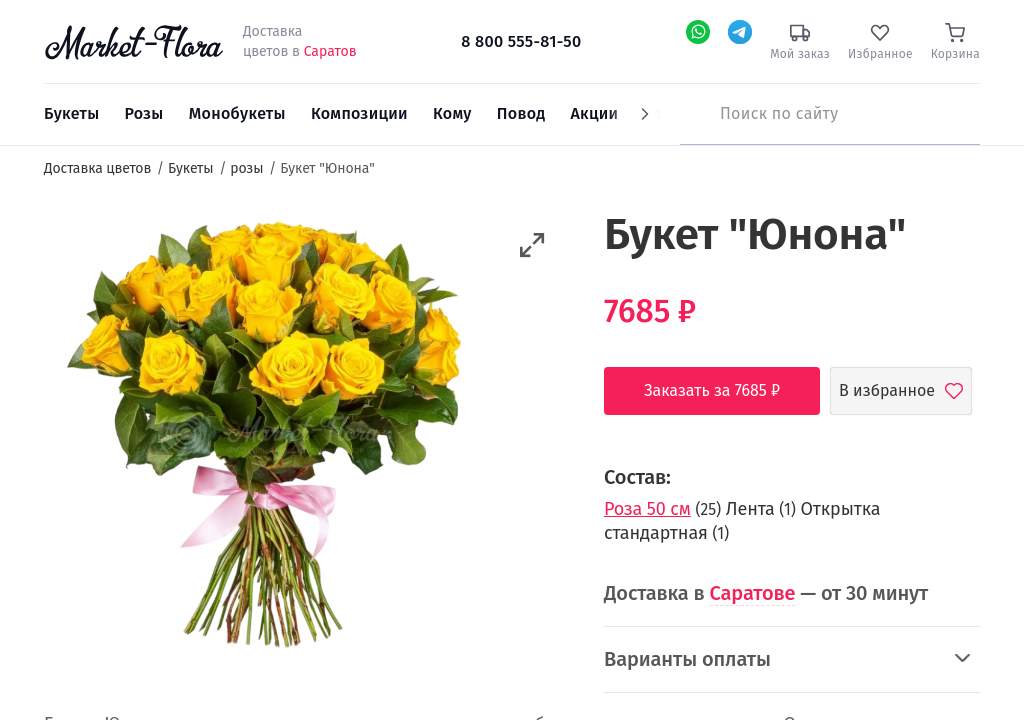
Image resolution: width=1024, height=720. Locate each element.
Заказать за (727, 391)
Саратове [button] (753, 593)
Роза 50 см (647, 509)
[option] (269, 437)
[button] (532, 245)
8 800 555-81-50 (521, 41)
